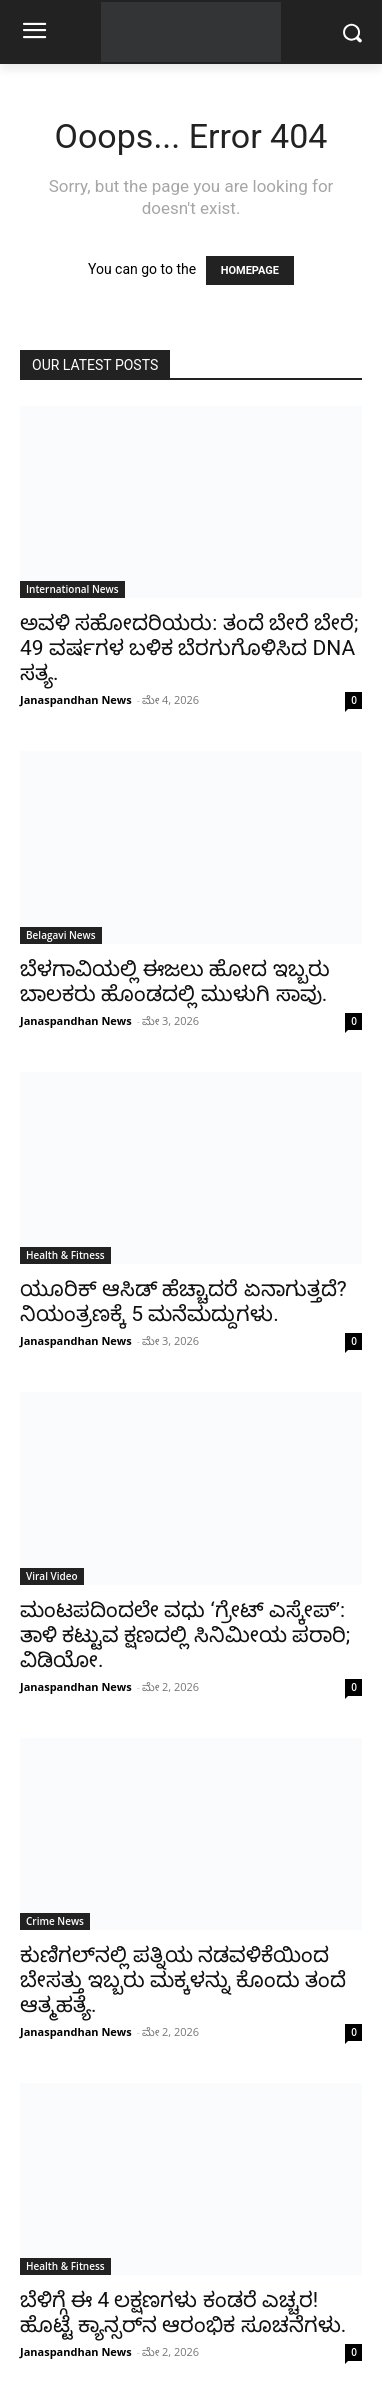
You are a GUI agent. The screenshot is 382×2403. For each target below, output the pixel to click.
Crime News (55, 1921)
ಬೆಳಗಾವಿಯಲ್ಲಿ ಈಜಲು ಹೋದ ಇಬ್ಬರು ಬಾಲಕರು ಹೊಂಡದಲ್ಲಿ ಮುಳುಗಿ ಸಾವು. (175, 981)
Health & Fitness (65, 1255)
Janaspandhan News (76, 699)
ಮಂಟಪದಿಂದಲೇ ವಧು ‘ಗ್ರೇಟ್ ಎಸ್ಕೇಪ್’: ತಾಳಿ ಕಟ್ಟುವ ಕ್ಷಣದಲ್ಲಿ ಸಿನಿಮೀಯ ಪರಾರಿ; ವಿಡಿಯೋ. (185, 1635)
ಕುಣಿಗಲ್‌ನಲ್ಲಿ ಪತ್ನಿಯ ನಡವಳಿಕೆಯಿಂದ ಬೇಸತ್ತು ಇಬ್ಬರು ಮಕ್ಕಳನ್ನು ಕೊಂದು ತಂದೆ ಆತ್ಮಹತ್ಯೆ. (183, 1980)
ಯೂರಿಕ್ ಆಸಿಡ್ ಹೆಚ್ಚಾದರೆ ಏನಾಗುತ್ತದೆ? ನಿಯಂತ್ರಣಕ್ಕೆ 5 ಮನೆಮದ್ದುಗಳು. (183, 1301)
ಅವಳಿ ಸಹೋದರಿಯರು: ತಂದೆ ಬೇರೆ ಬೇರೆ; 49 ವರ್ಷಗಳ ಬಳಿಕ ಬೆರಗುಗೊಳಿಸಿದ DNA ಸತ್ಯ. (189, 648)
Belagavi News (61, 935)
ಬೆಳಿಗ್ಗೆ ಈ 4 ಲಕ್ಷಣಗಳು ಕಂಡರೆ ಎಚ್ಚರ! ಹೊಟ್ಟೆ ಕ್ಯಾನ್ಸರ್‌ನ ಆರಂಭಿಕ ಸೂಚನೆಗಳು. (183, 2312)
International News (72, 589)
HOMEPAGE (250, 270)
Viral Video (52, 1576)
